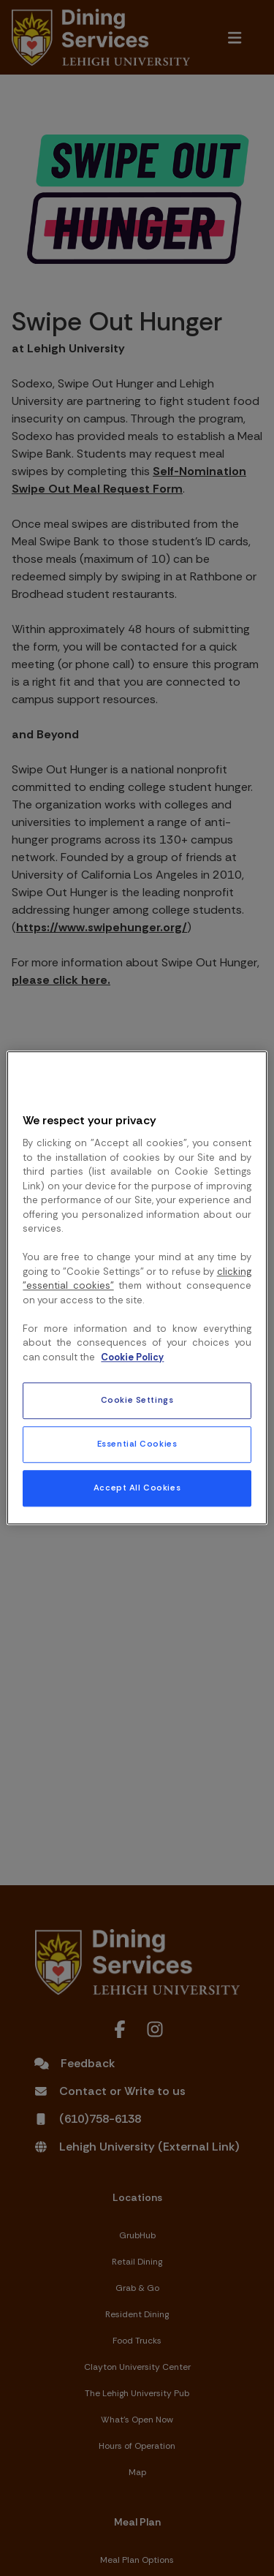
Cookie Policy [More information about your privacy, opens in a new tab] (132, 1357)
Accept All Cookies (137, 1488)
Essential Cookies (137, 1444)
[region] (137, 1287)
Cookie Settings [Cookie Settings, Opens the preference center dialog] (137, 1400)
